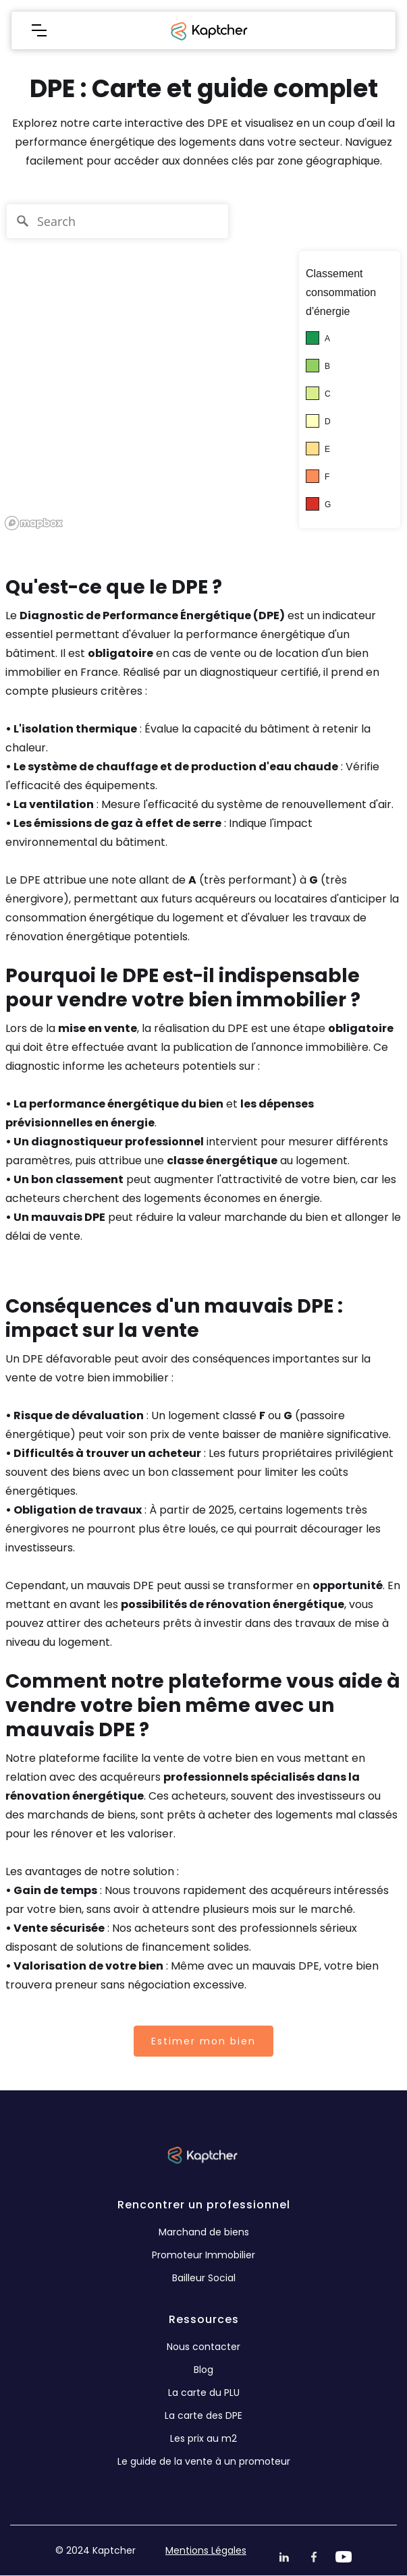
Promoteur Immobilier (203, 2255)
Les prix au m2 (203, 2438)
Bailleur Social (204, 2277)
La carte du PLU (204, 2392)
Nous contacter (203, 2346)
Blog (203, 2369)
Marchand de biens (204, 2232)
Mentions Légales (205, 2550)
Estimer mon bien (203, 2041)
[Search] (117, 221)
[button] (39, 30)
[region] (203, 366)
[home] (208, 30)
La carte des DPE (203, 2415)
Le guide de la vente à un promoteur (203, 2461)
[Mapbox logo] (33, 523)
